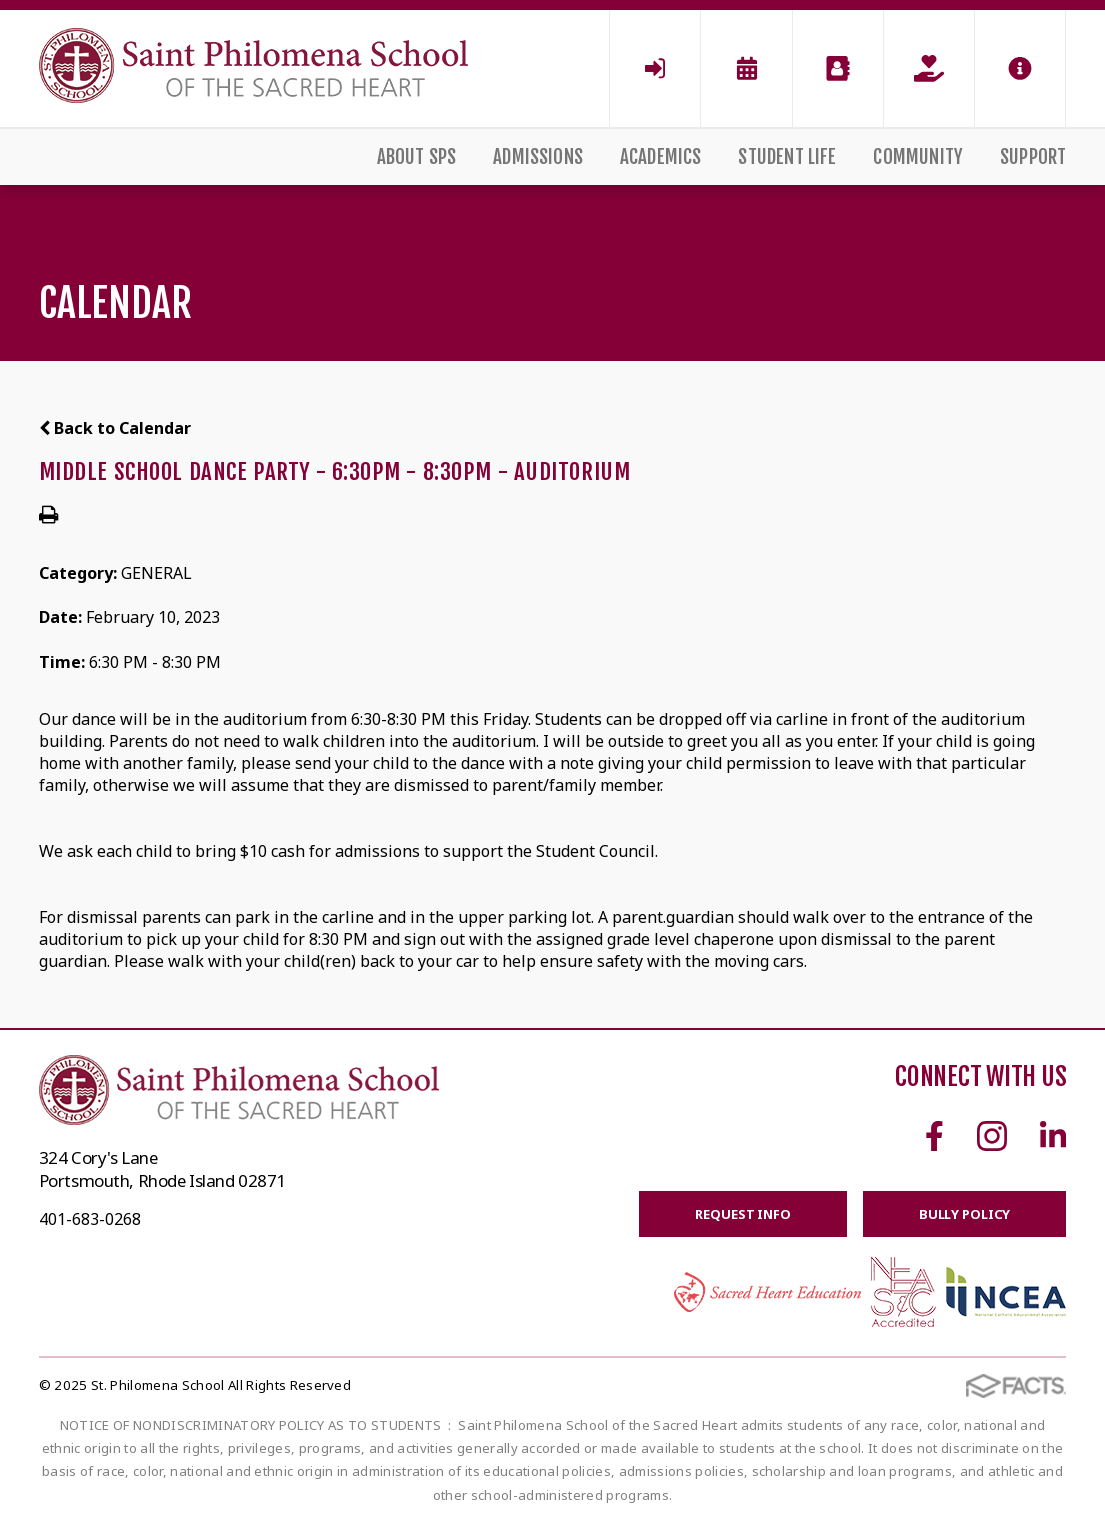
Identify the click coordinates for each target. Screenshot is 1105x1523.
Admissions (538, 157)
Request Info (742, 1214)
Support (1033, 157)
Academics (661, 157)
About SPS (417, 157)
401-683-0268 (90, 1219)
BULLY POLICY (964, 1214)
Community (918, 157)
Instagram (992, 1136)
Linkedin (1053, 1136)
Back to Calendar (115, 428)
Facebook (934, 1136)
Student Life (787, 157)
